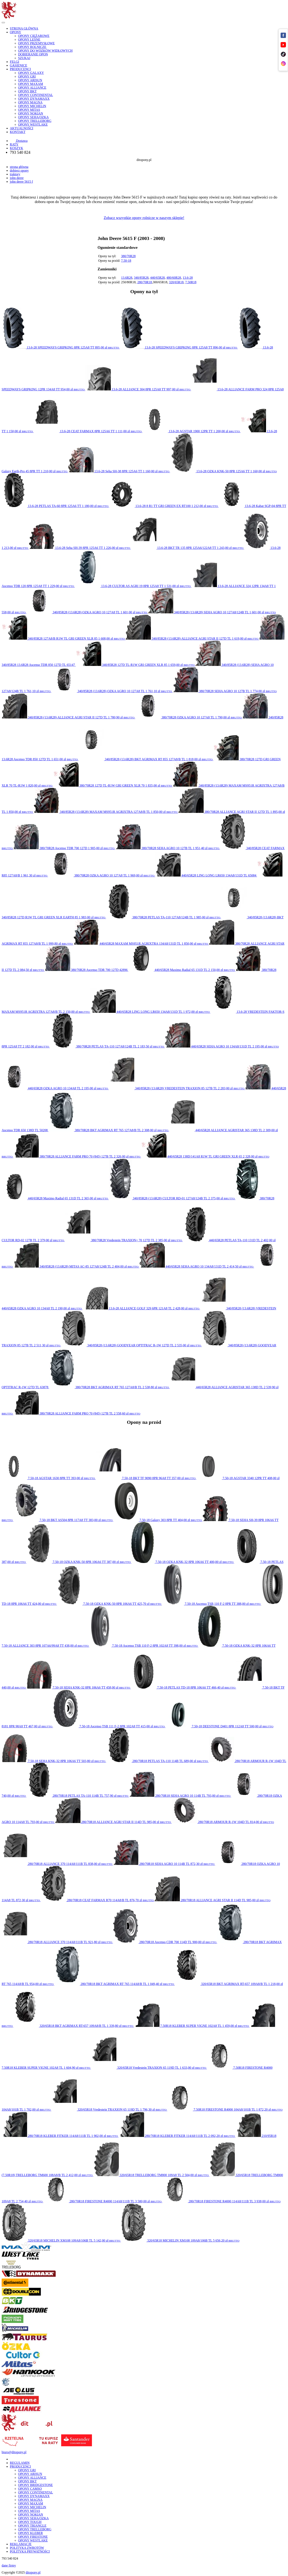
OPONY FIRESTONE (33, 2536)
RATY (14, 144)
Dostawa (19, 140)
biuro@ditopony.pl (14, 2452)
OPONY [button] (15, 32)
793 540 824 (20, 152)
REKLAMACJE (21, 2544)
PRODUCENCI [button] (20, 69)
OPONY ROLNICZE (32, 47)
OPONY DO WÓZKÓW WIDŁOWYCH (45, 50)
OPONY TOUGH (29, 2522)
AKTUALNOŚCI (21, 128)
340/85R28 (141, 277)
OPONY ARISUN (30, 80)
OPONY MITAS (29, 109)
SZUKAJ (24, 58)
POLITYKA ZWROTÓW (27, 2548)
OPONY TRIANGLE (32, 2525)
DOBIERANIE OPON (33, 54)
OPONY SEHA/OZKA (33, 117)
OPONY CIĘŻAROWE (33, 36)
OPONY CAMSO (30, 2488)
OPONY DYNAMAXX (34, 98)
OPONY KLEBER (30, 2533)
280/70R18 (144, 282)
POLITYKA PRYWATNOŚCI (30, 2551)
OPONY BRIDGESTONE (35, 2485)
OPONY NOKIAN (30, 113)
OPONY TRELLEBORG (34, 121)
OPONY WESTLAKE (33, 124)
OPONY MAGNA (30, 102)
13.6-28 (188, 277)
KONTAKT (17, 132)
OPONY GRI (27, 76)
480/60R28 (173, 277)
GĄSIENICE (18, 65)
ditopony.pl (33, 2572)
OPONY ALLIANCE (32, 87)
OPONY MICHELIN (32, 106)
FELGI (14, 61)
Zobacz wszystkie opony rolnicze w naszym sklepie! (144, 218)
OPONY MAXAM (30, 84)
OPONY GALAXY (31, 73)
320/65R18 (176, 282)
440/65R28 (157, 277)
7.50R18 (190, 282)
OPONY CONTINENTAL (35, 95)
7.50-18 (126, 260)
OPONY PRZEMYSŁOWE (36, 43)
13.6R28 (126, 277)
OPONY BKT (27, 91)
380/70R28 (128, 256)
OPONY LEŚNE (29, 39)
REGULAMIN (20, 2463)
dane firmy (9, 2565)
